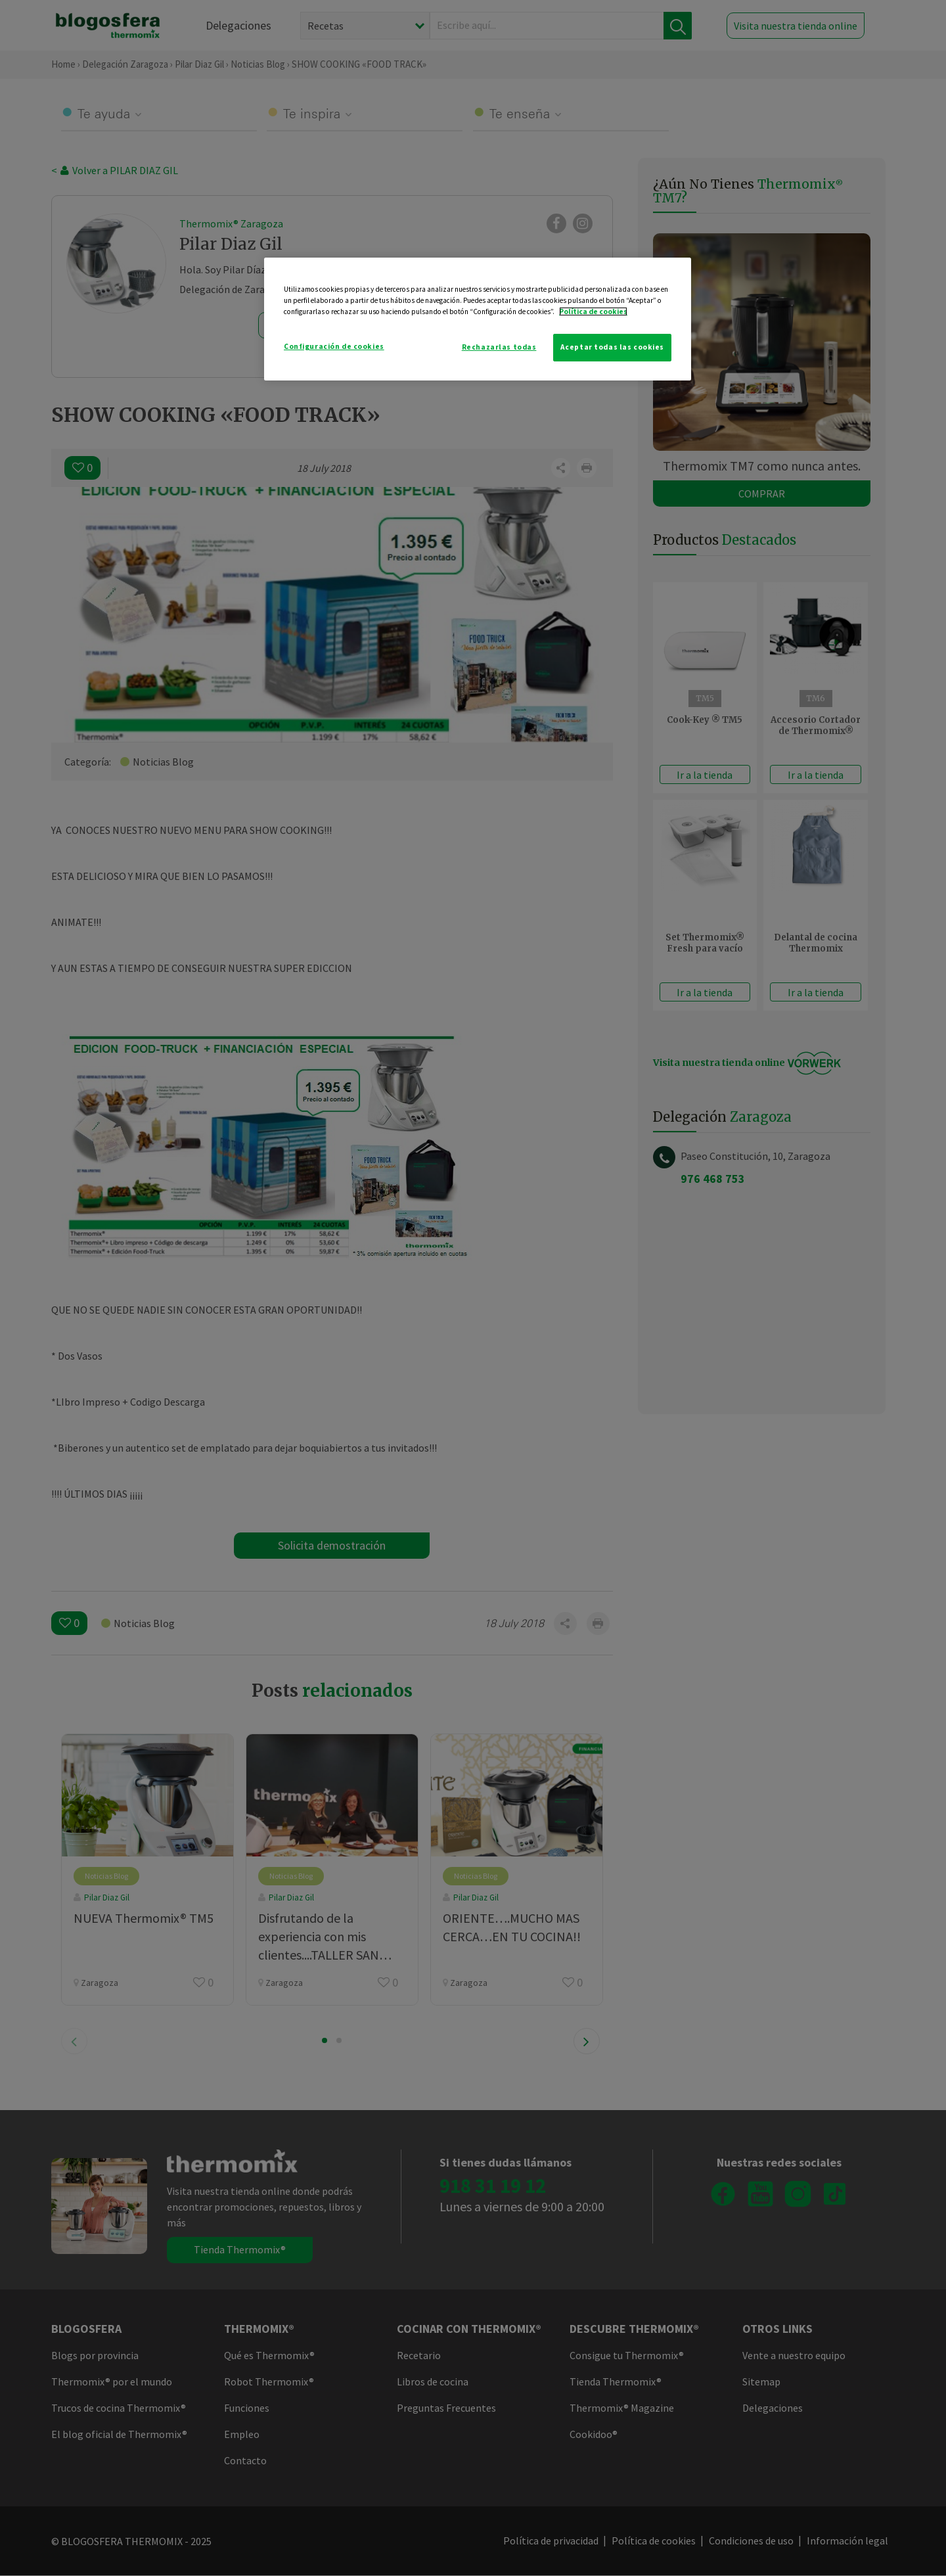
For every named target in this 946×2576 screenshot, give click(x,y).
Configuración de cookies (334, 346)
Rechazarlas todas (499, 347)
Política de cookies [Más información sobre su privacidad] (593, 311)
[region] (477, 319)
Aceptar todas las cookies (612, 347)
